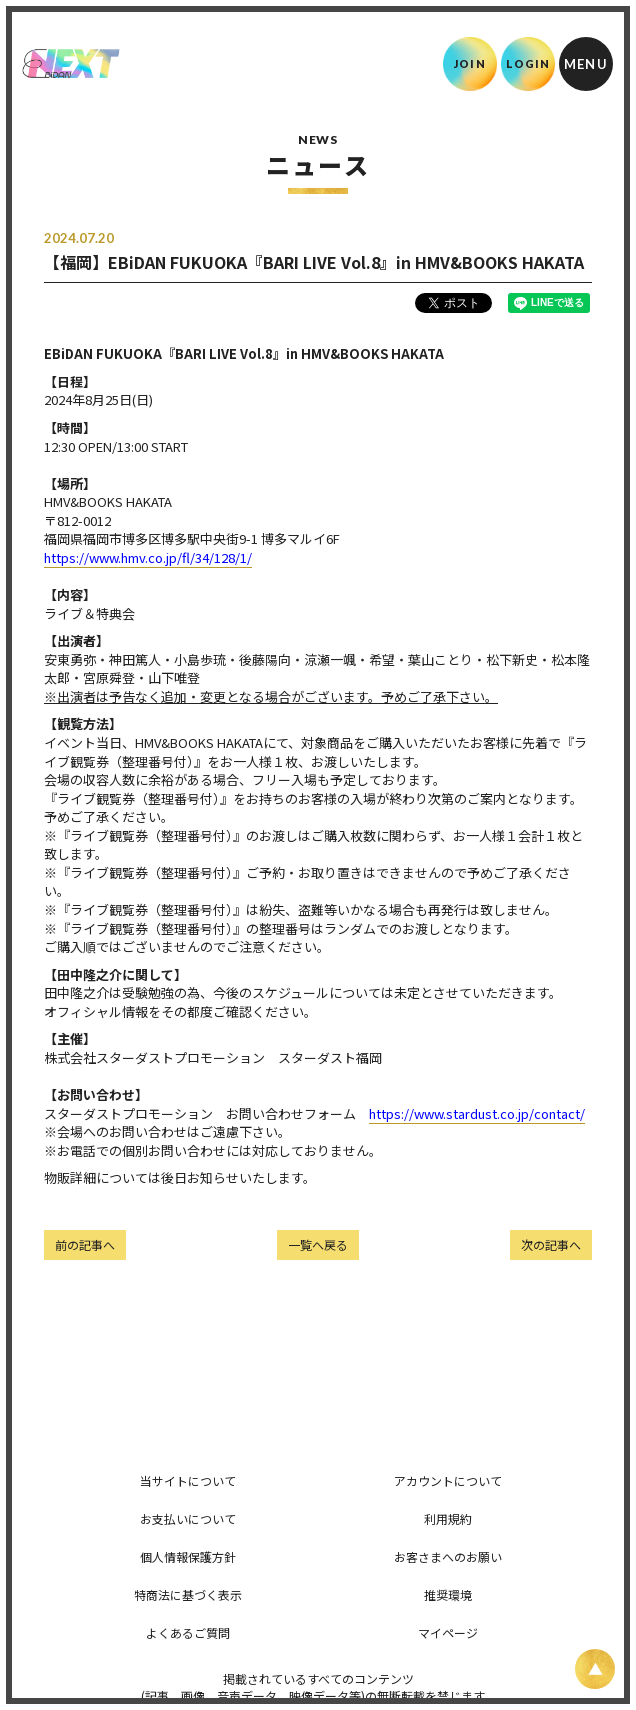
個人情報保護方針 (188, 1556)
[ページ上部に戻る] (595, 1669)
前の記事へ (85, 1244)
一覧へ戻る (318, 1244)
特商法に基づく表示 (188, 1594)
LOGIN (528, 63)
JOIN (469, 63)
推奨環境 (448, 1594)
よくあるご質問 (188, 1632)
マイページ (448, 1632)
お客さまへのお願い (448, 1556)
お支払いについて (188, 1518)
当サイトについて (188, 1480)
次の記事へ (551, 1244)
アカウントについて (448, 1480)
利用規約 (448, 1518)
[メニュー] (586, 64)
